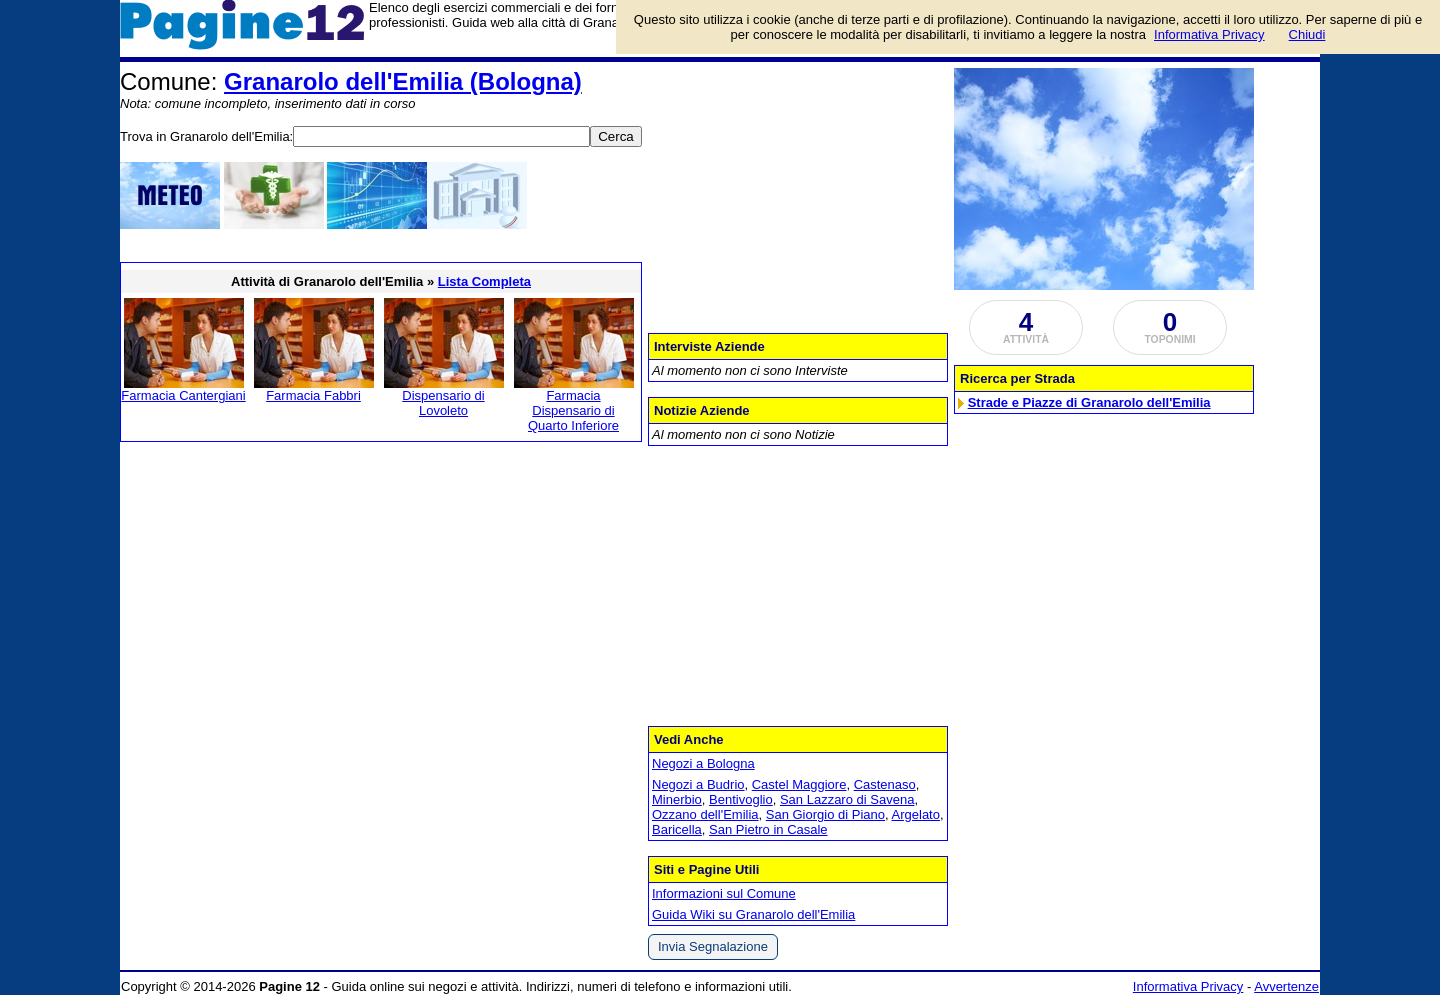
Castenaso (885, 784)
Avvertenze (1286, 986)
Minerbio (677, 799)
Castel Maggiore (799, 784)
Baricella (677, 829)
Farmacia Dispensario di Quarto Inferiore (573, 410)
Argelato (916, 814)
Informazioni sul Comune (724, 893)
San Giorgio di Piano (825, 814)
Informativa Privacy (1188, 986)
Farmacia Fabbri (313, 395)
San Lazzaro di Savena (847, 799)
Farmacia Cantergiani (183, 395)
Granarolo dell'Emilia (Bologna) (403, 81)
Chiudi (1307, 34)
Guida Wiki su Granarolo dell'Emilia (753, 914)
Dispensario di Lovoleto (443, 403)
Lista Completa (484, 281)
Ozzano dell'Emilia (705, 814)
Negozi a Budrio (698, 784)
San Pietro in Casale (768, 829)
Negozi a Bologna (703, 763)
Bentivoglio (741, 799)
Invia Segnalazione (713, 946)
